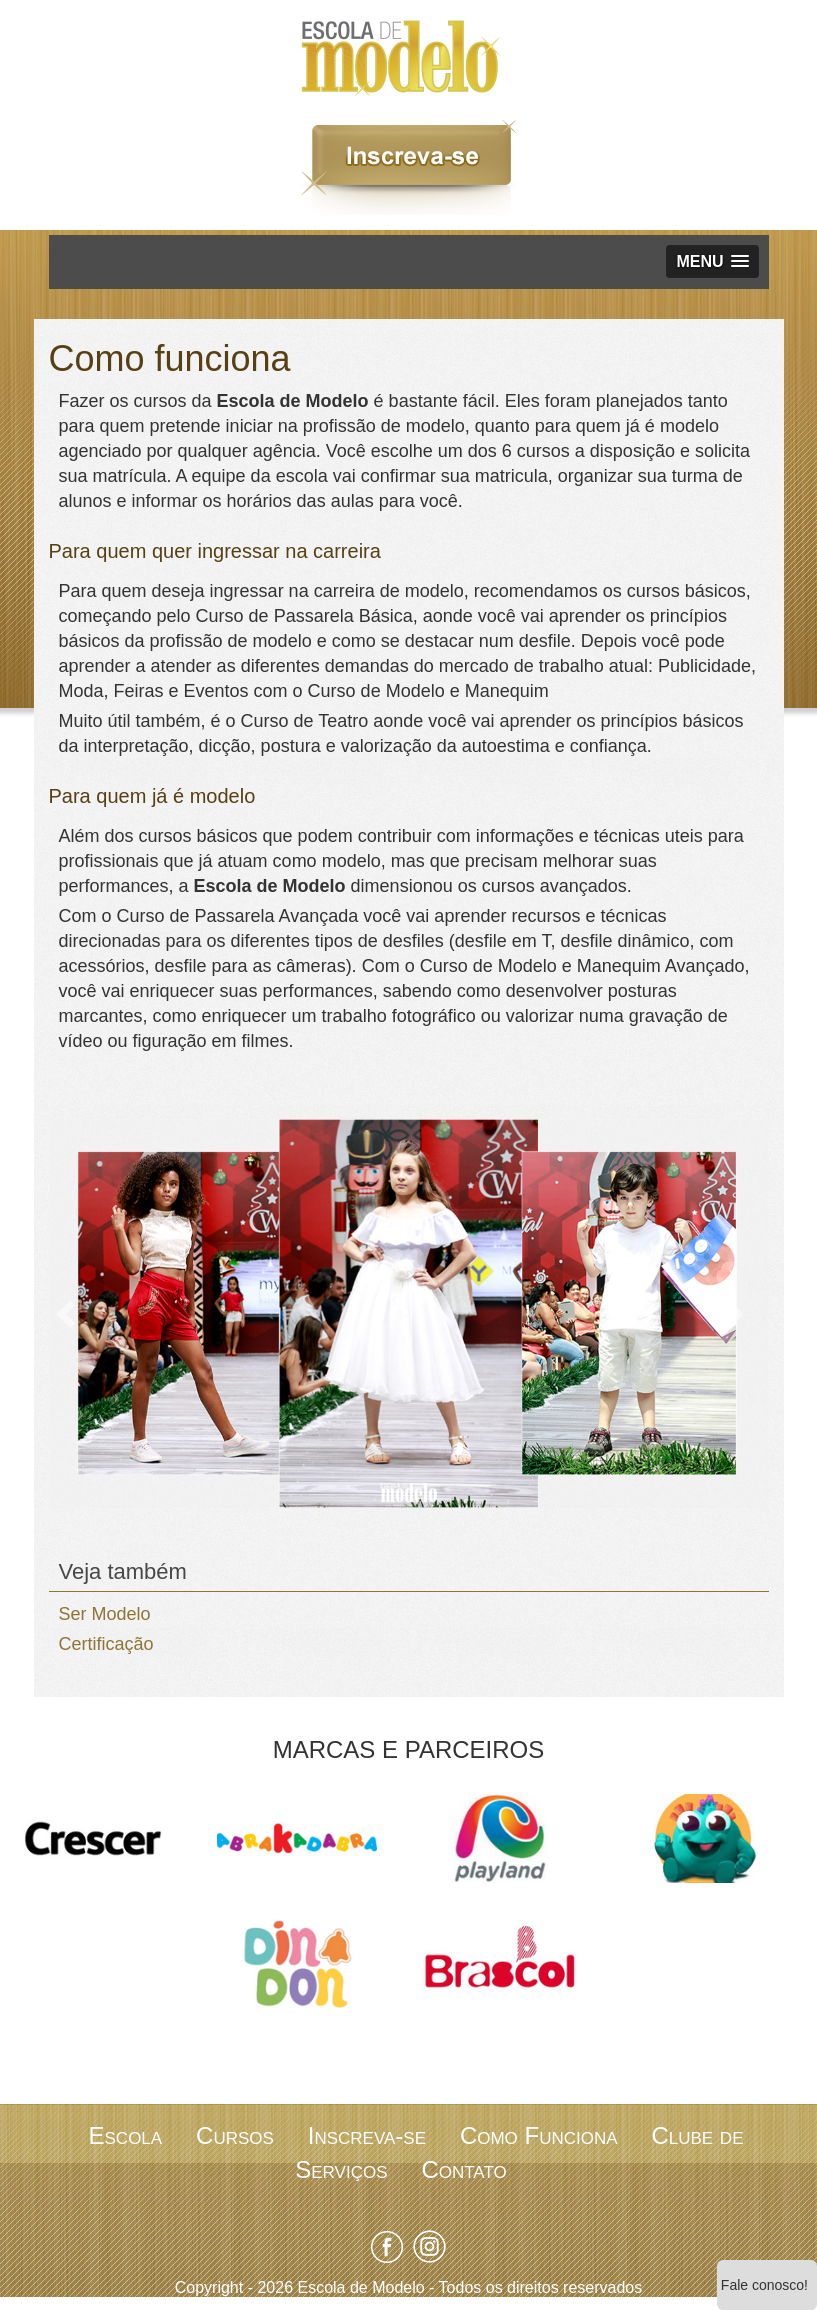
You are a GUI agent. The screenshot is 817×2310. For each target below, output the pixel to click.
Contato (463, 2169)
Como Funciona (539, 2135)
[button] (712, 261)
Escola (126, 2135)
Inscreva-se (367, 2135)
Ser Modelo (105, 1614)
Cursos (235, 2135)
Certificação (106, 1644)
